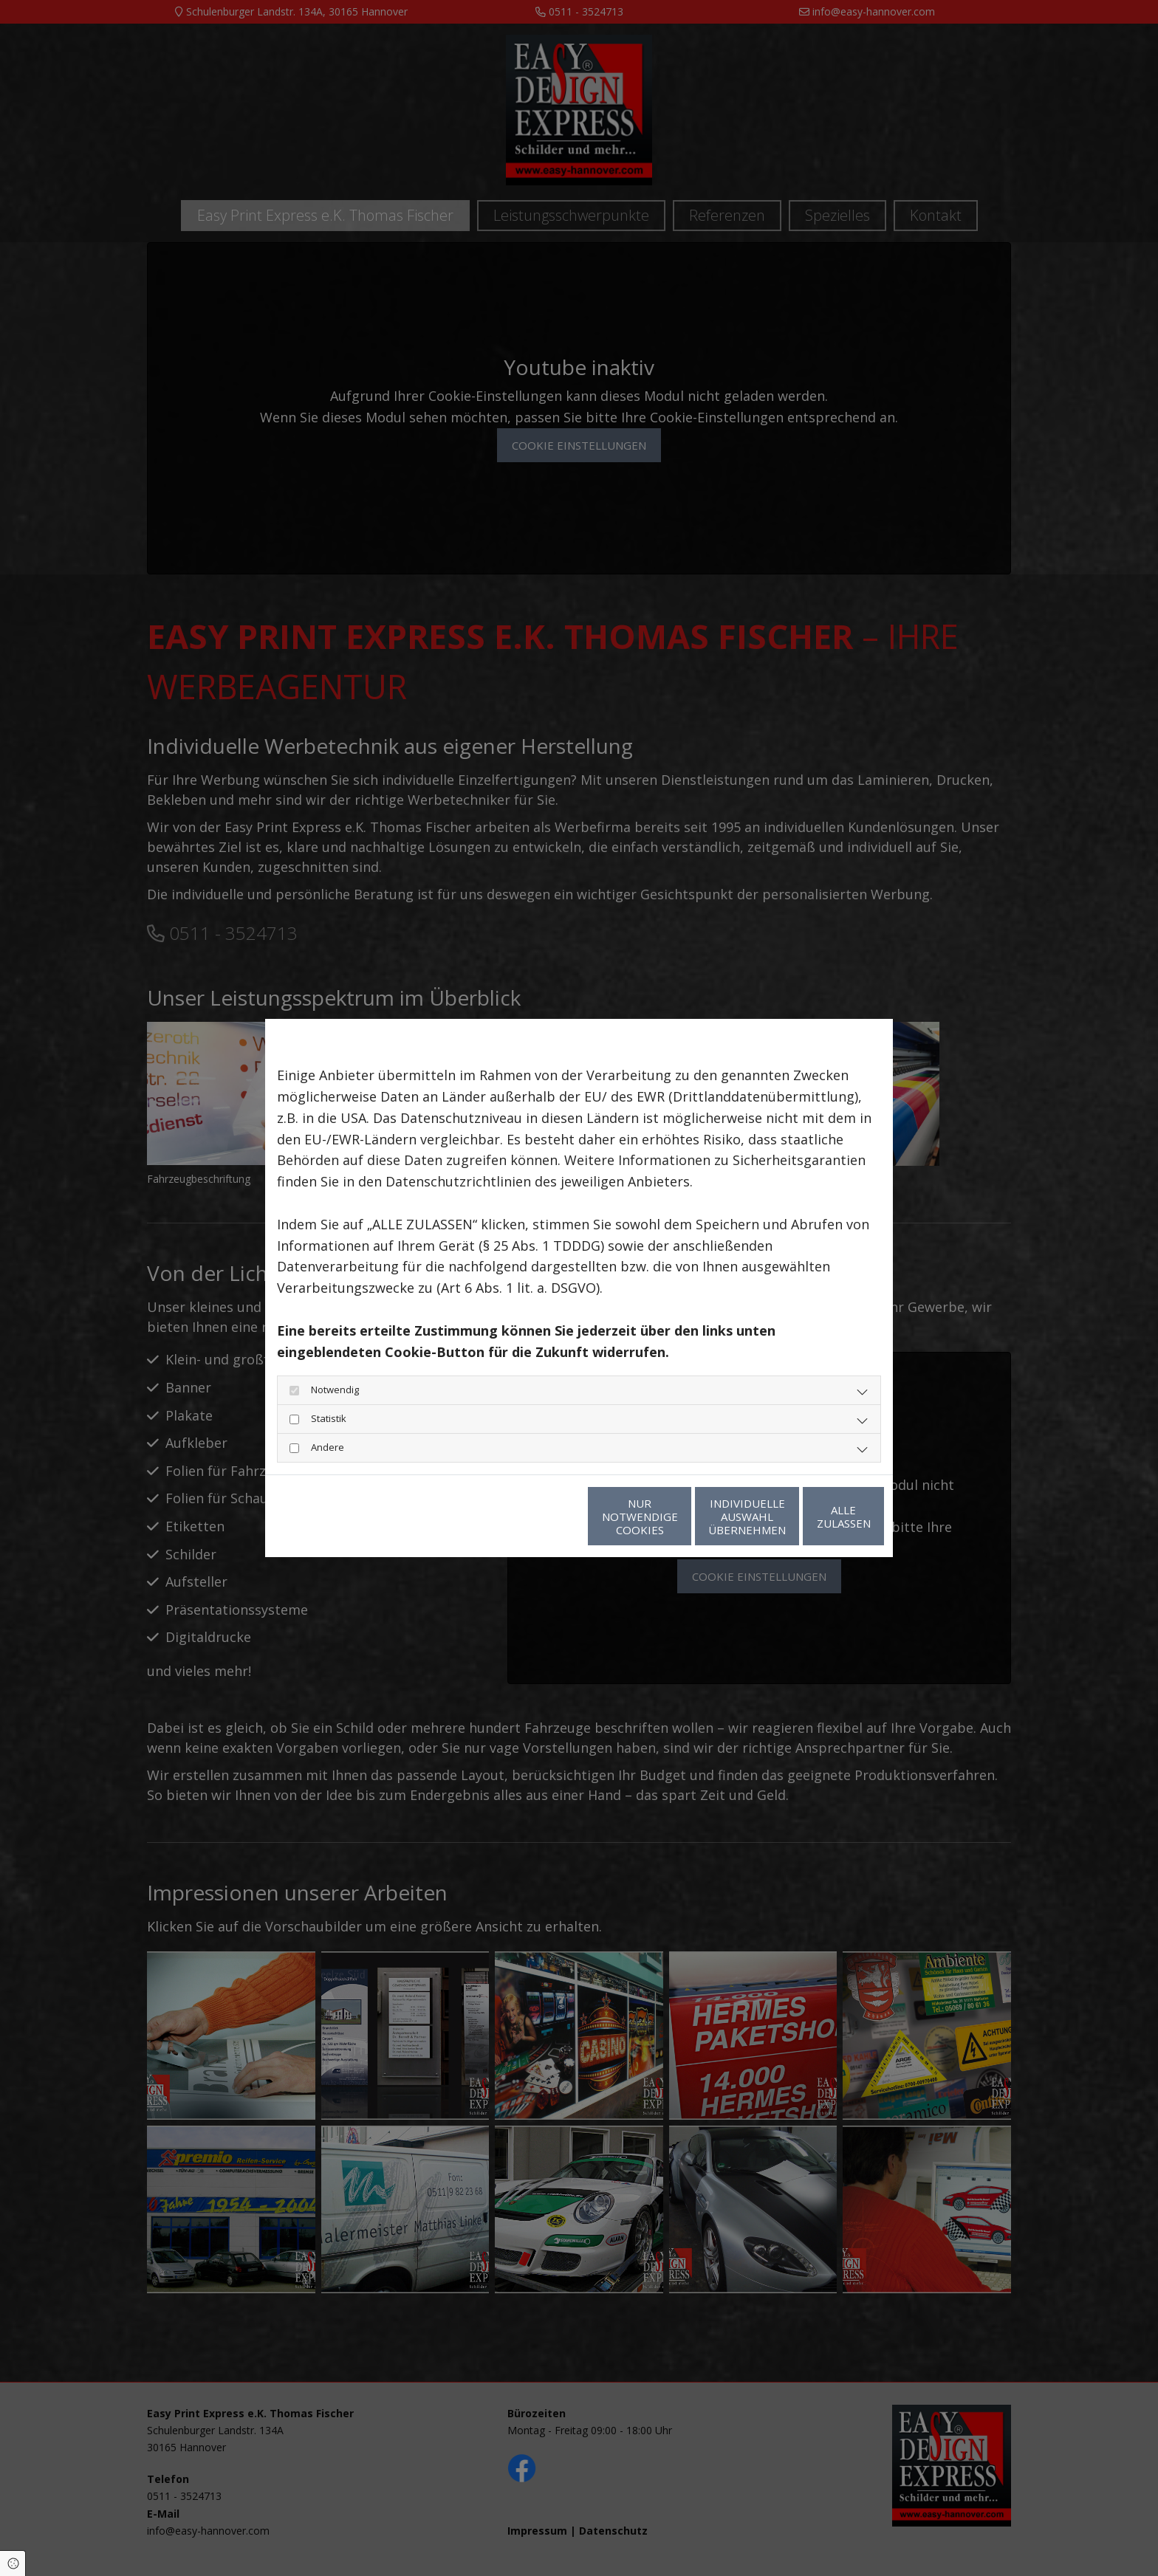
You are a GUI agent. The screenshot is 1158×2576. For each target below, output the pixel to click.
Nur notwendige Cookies (535, 1516)
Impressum (412, 1516)
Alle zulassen (816, 1516)
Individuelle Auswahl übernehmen (675, 1516)
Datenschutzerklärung (324, 1516)
